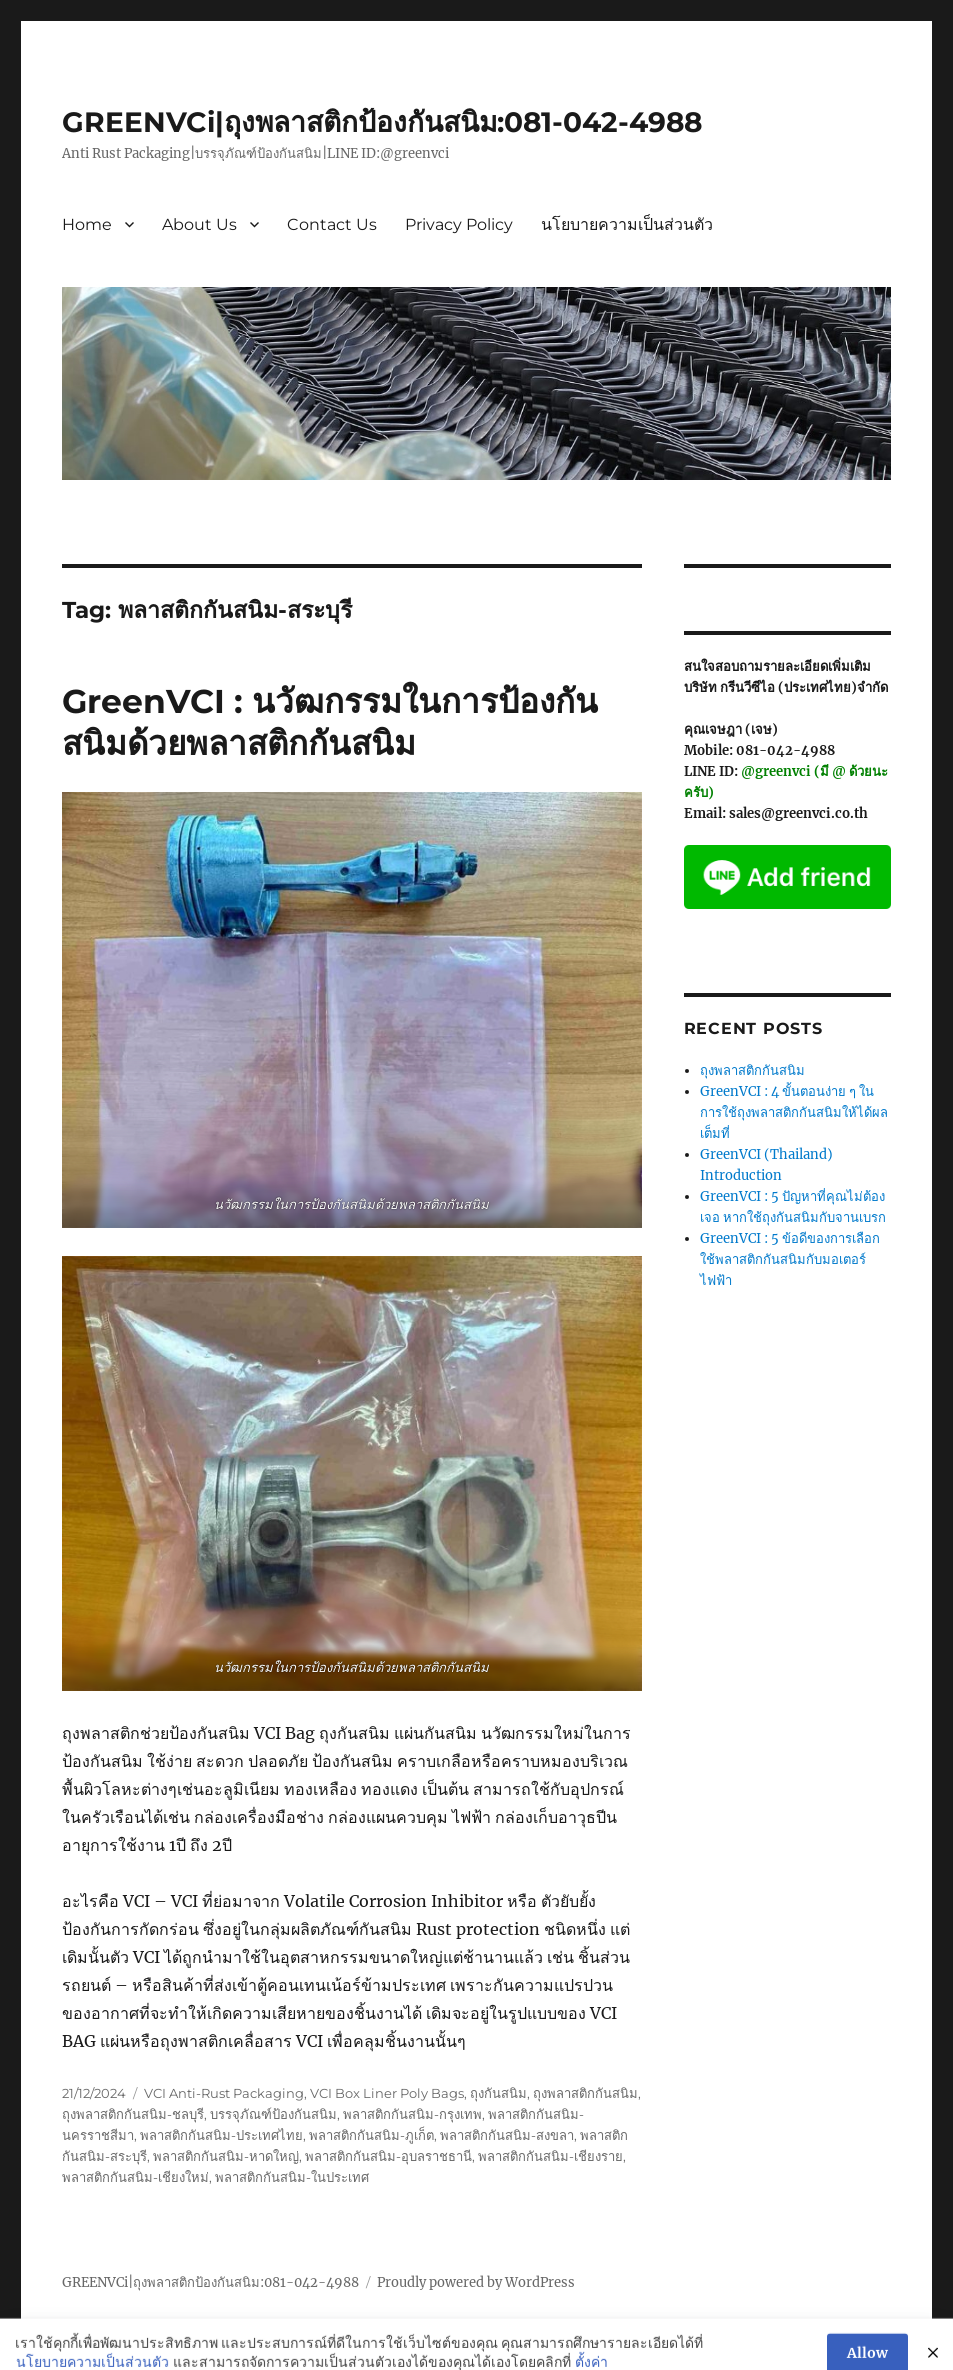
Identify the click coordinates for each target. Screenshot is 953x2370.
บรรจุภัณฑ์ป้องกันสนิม (273, 2114)
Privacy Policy (459, 224)
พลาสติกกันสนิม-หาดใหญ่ (226, 2156)
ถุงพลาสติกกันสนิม (585, 2093)
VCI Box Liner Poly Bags (387, 2093)
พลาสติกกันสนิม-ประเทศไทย (221, 2135)
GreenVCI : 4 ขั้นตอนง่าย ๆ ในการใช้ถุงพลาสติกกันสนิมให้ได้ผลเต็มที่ (794, 1112)
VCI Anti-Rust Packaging (224, 2093)
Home (87, 224)
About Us (199, 224)
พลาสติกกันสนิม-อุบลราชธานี (388, 2156)
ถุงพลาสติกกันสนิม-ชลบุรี (133, 2114)
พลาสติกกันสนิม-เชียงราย (550, 2156)
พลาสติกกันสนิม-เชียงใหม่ (135, 2177)
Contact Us (332, 224)
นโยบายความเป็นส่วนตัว (627, 224)
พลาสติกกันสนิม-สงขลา (507, 2135)
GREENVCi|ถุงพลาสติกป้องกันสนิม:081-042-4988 (382, 122)
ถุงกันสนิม (498, 2093)
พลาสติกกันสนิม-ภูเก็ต (371, 2135)
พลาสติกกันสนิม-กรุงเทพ (412, 2114)
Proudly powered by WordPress (476, 2282)
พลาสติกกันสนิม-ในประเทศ (292, 2177)
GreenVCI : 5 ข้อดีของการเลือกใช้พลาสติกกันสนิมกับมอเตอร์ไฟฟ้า (790, 1259)
